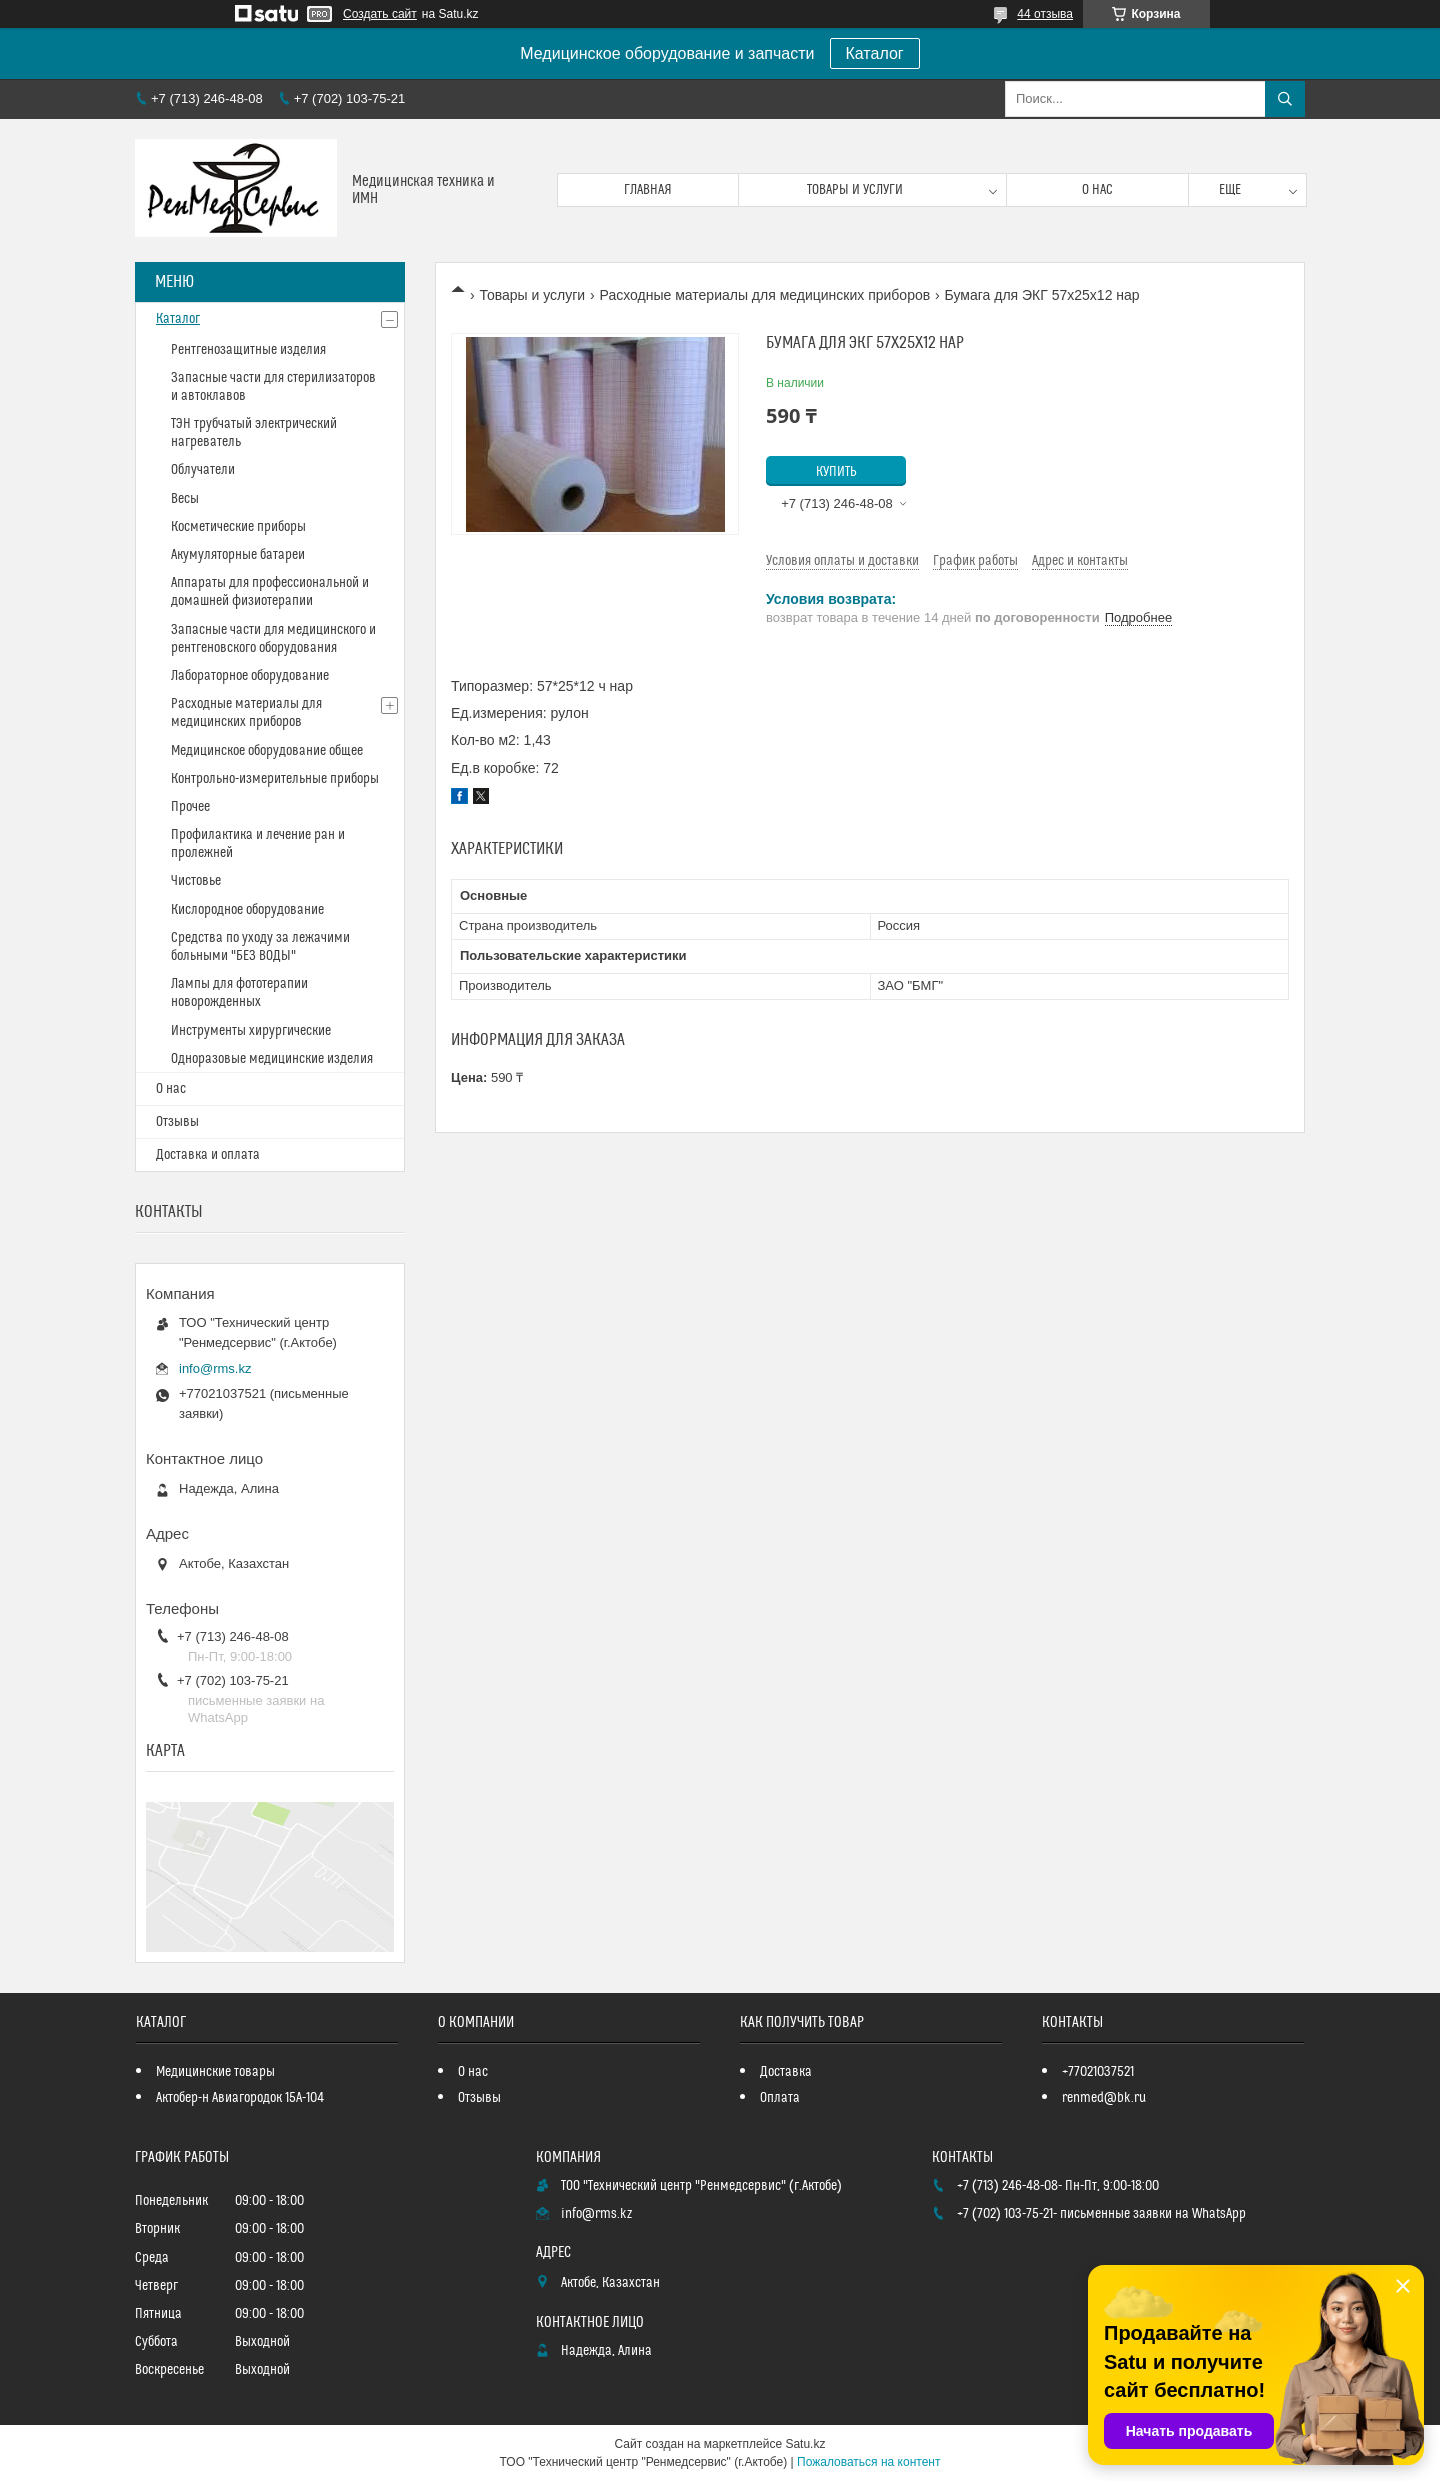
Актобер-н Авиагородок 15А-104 (240, 2098)
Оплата (780, 2098)
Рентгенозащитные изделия (248, 350)
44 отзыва (1045, 14)
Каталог (875, 53)
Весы (185, 499)
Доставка (786, 2072)
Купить (836, 472)
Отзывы (177, 1122)
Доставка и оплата (208, 1155)
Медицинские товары (215, 2072)
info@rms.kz (215, 1368)
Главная (648, 190)
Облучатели (203, 470)
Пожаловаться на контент (868, 2462)
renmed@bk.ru (1104, 2098)
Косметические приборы (238, 527)
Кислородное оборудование (247, 910)
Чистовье (196, 881)
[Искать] (1285, 99)
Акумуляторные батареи (238, 555)
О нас (1097, 190)
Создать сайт (380, 14)
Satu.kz (805, 2444)
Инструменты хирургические (251, 1031)
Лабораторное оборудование (250, 676)
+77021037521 (1098, 2072)
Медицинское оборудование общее (267, 751)
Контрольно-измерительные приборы (275, 779)
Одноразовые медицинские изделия (272, 1059)
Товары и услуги (855, 190)
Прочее (190, 807)
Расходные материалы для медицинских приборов (765, 295)
